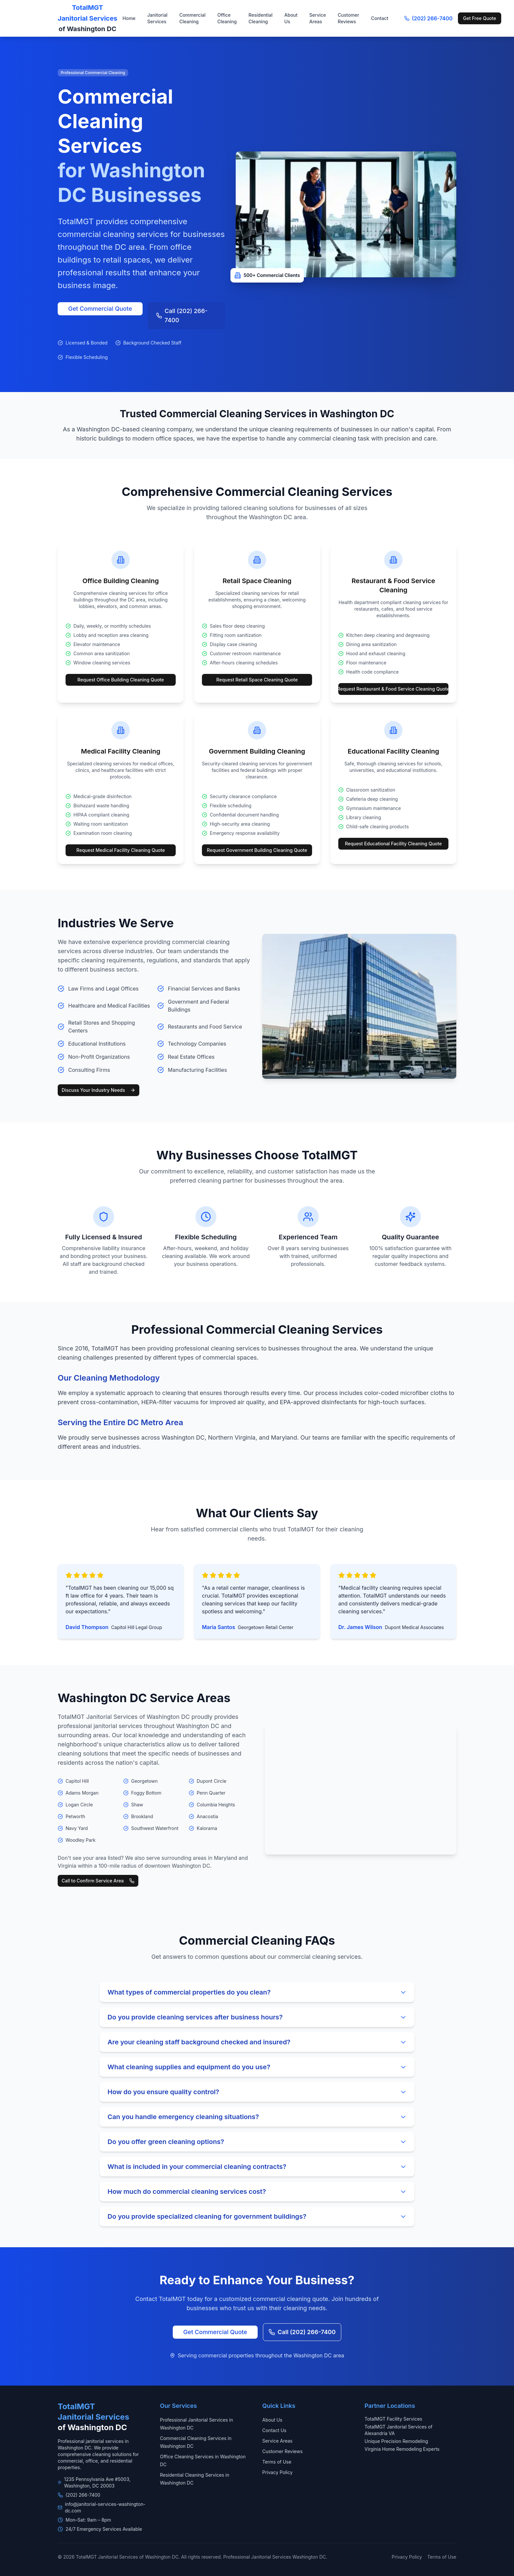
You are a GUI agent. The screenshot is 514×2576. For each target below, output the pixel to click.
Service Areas (317, 18)
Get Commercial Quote (100, 308)
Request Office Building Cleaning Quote (120, 679)
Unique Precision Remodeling (396, 2441)
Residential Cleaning (260, 18)
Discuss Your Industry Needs (98, 1090)
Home (129, 18)
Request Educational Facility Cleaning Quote (393, 843)
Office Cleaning (227, 18)
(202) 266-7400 (428, 18)
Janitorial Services (157, 18)
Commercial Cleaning (192, 18)
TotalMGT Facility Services (393, 2419)
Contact (379, 18)
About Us (290, 18)
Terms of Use (276, 2462)
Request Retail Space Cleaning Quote (257, 679)
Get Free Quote (479, 18)
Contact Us (274, 2430)
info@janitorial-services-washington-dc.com (105, 2507)
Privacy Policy (277, 2472)
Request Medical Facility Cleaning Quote (120, 850)
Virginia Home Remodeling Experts (402, 2449)
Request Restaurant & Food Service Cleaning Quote (393, 689)
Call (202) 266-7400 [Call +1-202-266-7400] (182, 315)
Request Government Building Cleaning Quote (257, 850)
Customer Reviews (348, 18)
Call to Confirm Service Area (98, 1880)
